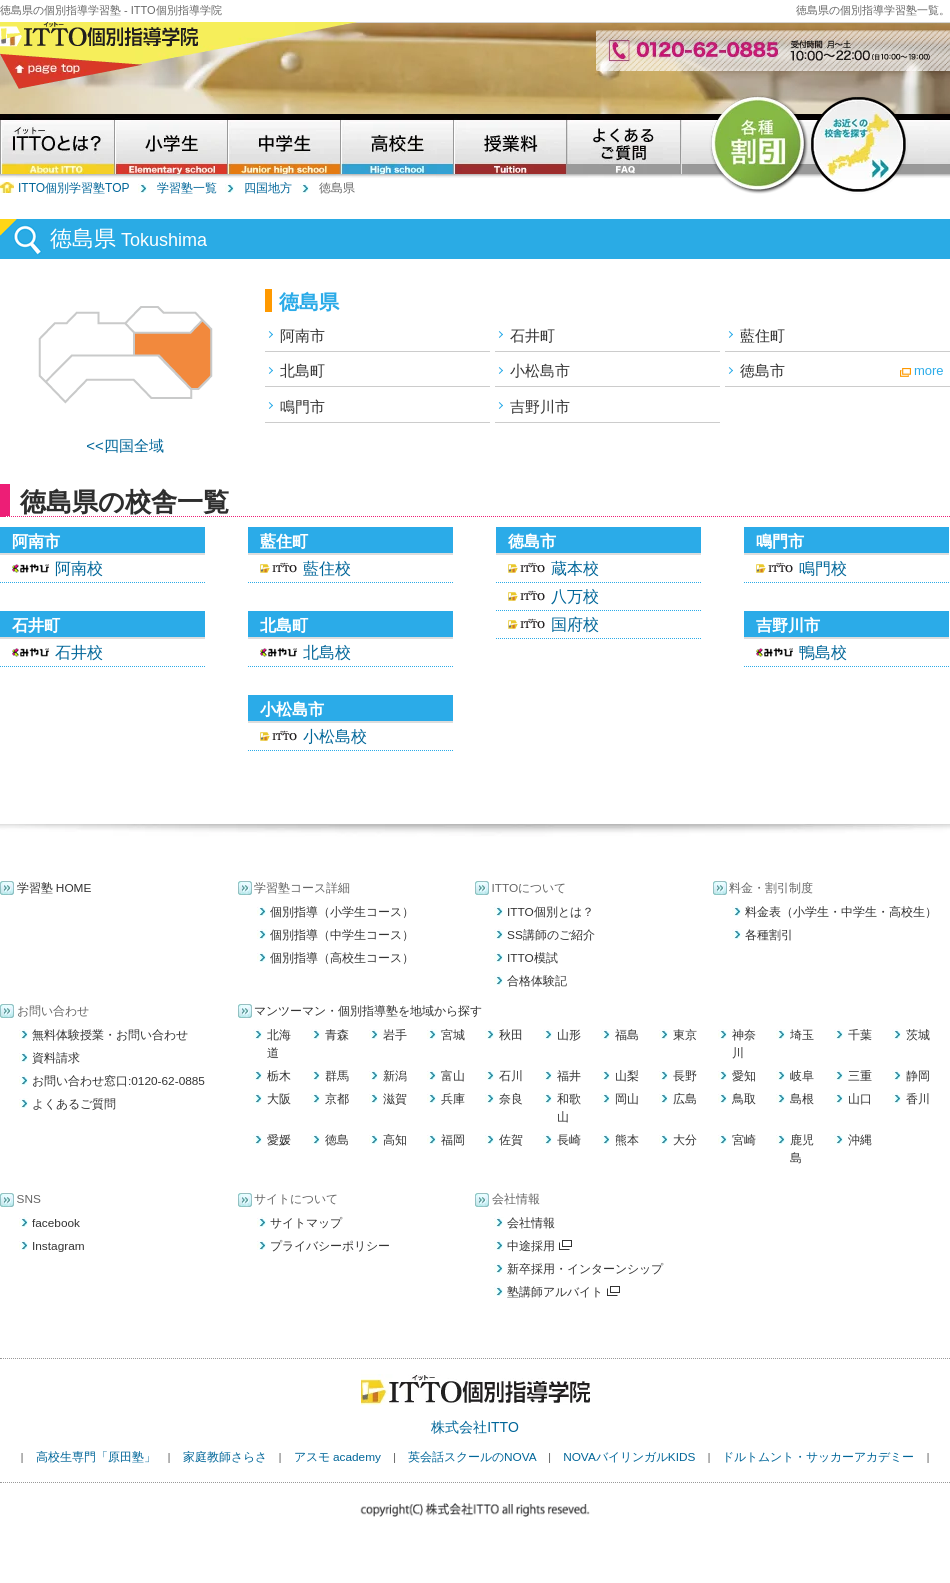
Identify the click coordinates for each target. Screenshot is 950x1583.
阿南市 (302, 335)
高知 (395, 1140)
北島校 (327, 652)
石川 (511, 1076)
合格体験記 (537, 981)
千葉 (860, 1035)
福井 (569, 1076)
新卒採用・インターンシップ (585, 1269)
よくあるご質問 (74, 1104)
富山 (453, 1076)
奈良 (511, 1099)
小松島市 (540, 370)
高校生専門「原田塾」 (96, 1457)
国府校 (575, 624)
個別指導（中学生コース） (342, 935)
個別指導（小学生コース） (342, 912)
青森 (337, 1035)
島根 (802, 1099)
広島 (685, 1099)
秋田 (511, 1035)
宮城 (453, 1035)
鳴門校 (823, 568)
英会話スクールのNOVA (472, 1457)
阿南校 (79, 568)
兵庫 (453, 1099)
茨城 (918, 1035)
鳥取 (744, 1099)
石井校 (79, 652)
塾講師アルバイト (563, 1292)
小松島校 (335, 736)
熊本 (627, 1140)
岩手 (395, 1035)
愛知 (744, 1076)
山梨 (627, 1076)
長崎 (569, 1140)
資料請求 (56, 1058)
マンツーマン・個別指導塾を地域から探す (368, 1011)
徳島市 (762, 370)
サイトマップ (306, 1223)
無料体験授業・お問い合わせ (110, 1035)
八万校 (575, 596)
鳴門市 (302, 406)
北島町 (302, 370)
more (929, 370)
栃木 (279, 1076)
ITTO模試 (532, 958)
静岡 (918, 1076)
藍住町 (762, 335)
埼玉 (802, 1035)
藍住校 (327, 568)
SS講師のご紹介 (551, 935)
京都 (337, 1099)
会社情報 (531, 1223)
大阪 (279, 1099)
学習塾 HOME (54, 888)
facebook (56, 1223)
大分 (685, 1140)
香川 (918, 1099)
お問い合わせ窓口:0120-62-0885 (118, 1081)
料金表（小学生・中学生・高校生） (841, 912)
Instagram (58, 1246)
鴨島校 (823, 652)
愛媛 (279, 1140)
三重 (860, 1076)
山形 (569, 1035)
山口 (860, 1099)
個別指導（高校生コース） (342, 958)
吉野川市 (540, 406)
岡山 (627, 1099)
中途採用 (539, 1246)
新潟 (395, 1076)
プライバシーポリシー (330, 1246)
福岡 (453, 1140)
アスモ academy (337, 1457)
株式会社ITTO (475, 1427)
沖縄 (860, 1140)
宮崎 (744, 1140)
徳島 (337, 1140)
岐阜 (802, 1076)
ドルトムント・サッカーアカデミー (818, 1457)
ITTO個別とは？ (550, 912)
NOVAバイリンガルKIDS (629, 1457)
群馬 (337, 1076)
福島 (627, 1035)
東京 (685, 1035)
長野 (685, 1076)
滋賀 (395, 1099)
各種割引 (769, 935)
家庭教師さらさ (225, 1457)
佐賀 (511, 1140)
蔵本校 (575, 568)
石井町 (532, 335)
